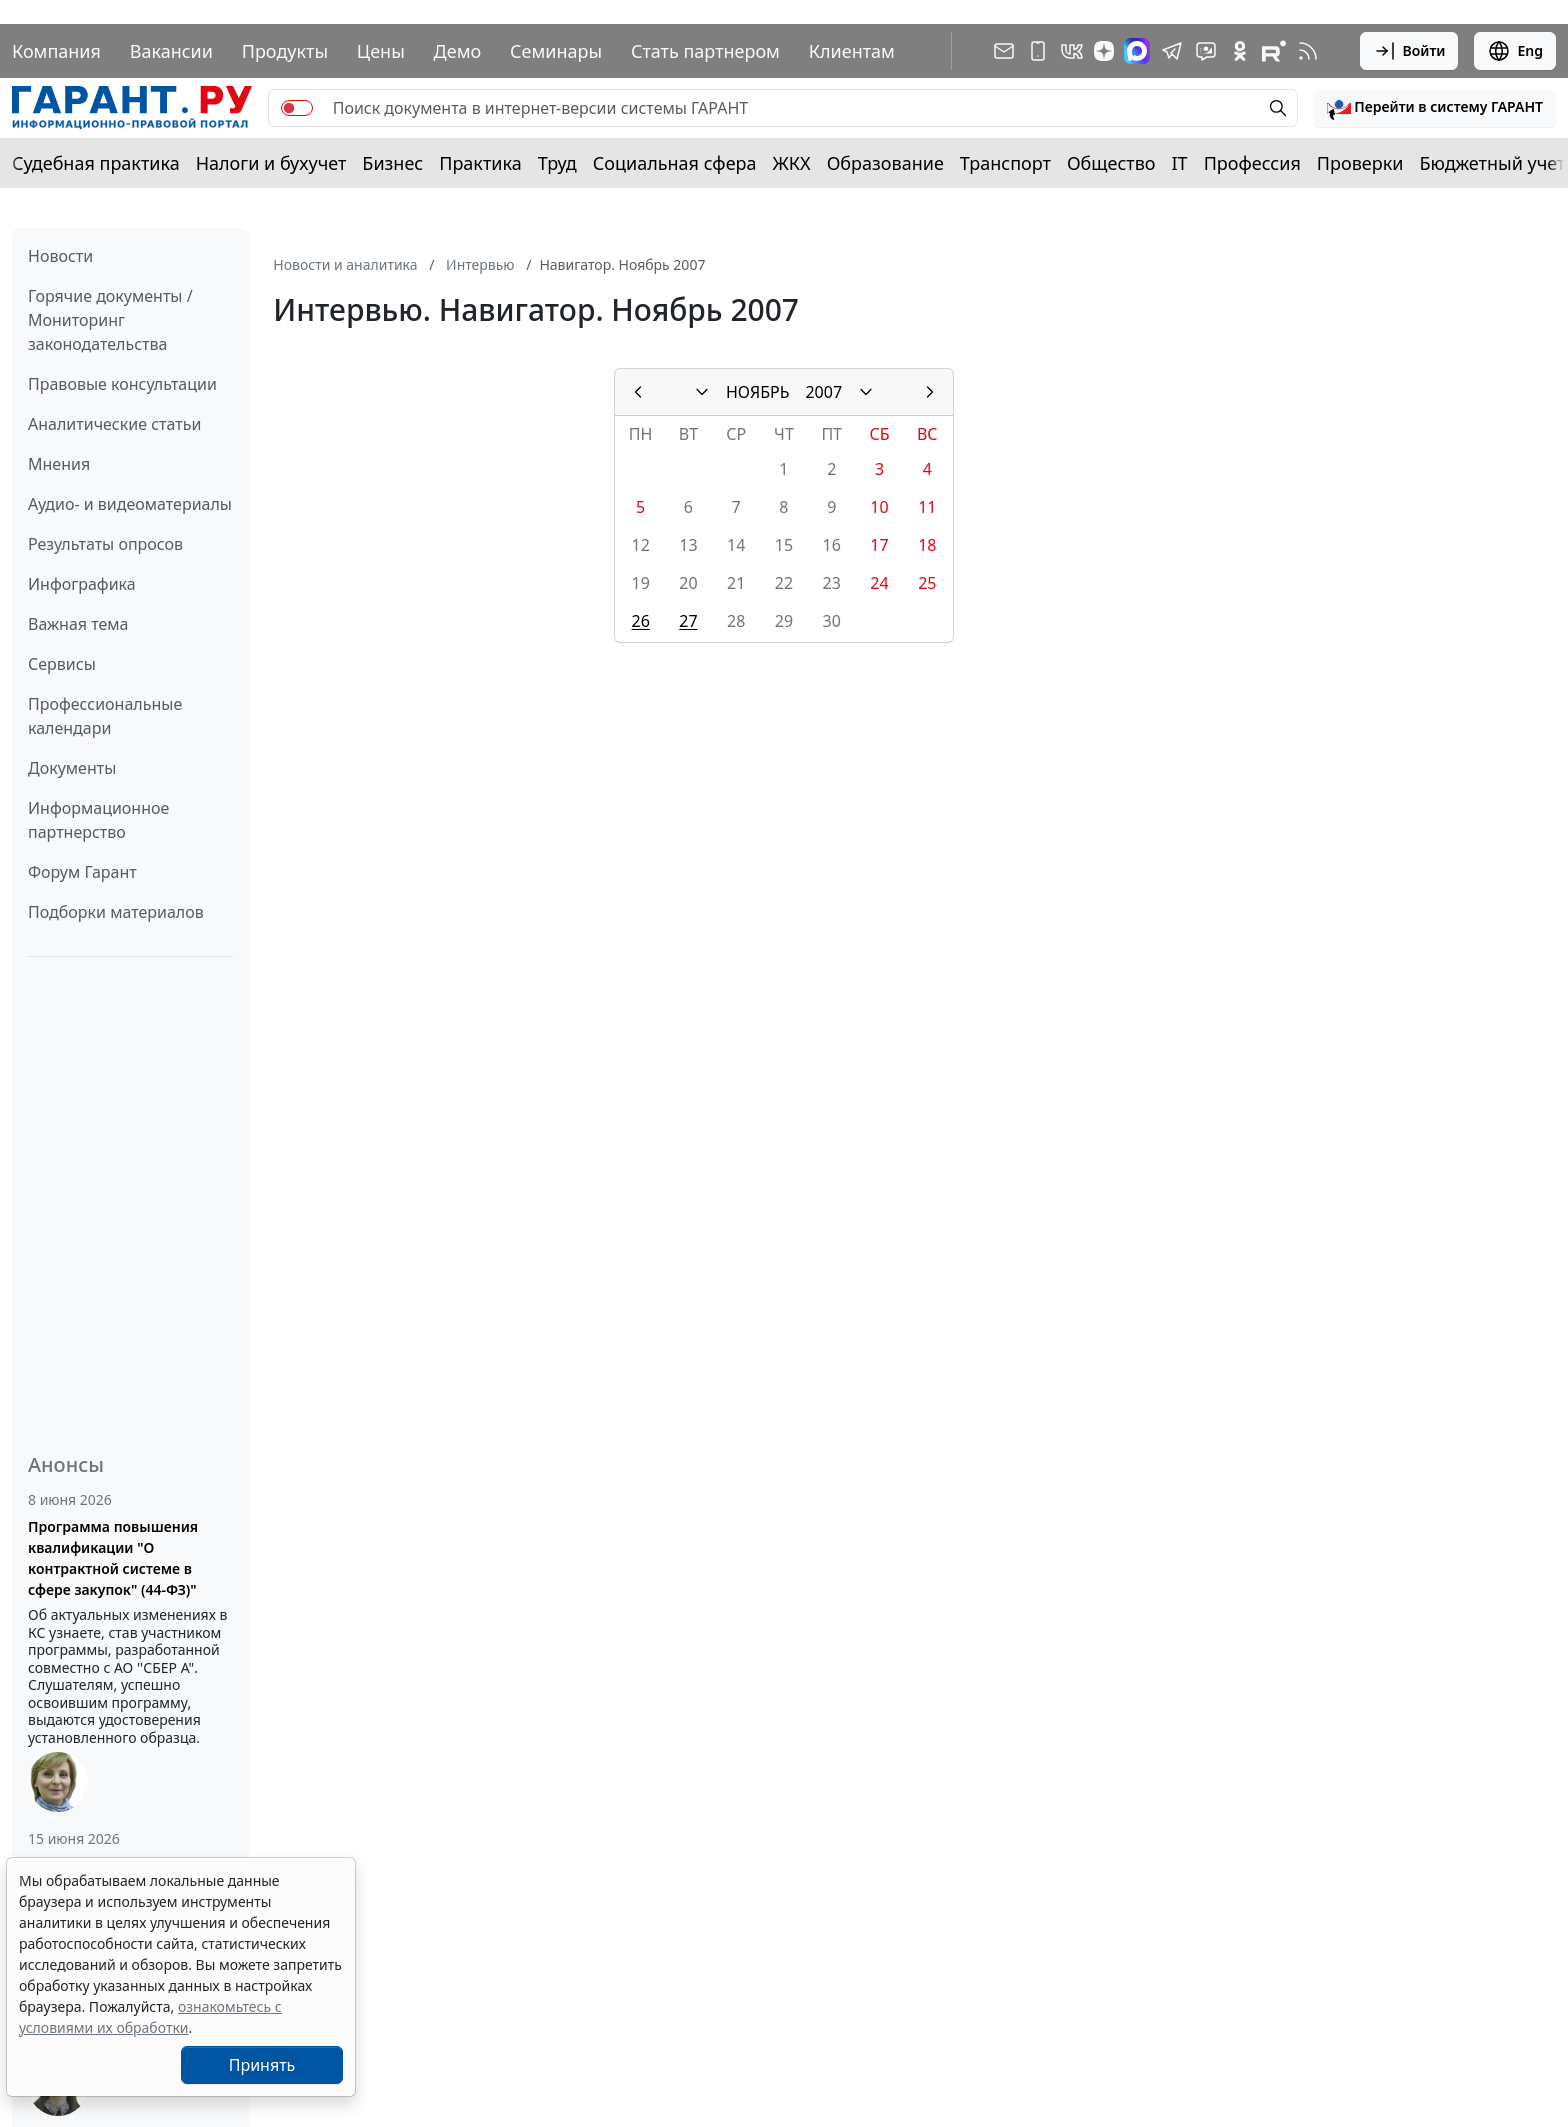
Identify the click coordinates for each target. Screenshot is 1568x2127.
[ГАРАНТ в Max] (1137, 51)
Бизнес (392, 163)
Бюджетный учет (1492, 163)
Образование (885, 163)
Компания (56, 51)
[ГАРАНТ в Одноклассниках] (1240, 51)
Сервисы (62, 664)
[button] (1435, 108)
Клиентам (852, 51)
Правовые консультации (122, 384)
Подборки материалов (116, 912)
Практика (480, 163)
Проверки (1360, 163)
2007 (823, 392)
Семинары (556, 51)
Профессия (1252, 163)
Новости (60, 256)
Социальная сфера (675, 163)
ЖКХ (792, 163)
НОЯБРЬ (758, 392)
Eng (1515, 51)
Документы (72, 768)
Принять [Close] (262, 2065)
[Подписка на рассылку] (1004, 51)
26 (640, 621)
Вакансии (171, 51)
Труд (557, 163)
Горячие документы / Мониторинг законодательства (110, 320)
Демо (458, 51)
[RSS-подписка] (1308, 51)
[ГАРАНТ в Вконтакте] (1072, 51)
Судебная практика (96, 163)
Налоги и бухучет (271, 163)
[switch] (297, 108)
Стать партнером (705, 51)
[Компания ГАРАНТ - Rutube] (1274, 51)
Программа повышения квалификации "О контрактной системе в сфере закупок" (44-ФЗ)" (113, 1558)
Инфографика (82, 584)
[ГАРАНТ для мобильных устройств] (1038, 51)
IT (1180, 163)
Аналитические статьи (114, 424)
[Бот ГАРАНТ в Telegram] (1206, 51)
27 (688, 621)
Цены (381, 51)
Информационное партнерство (98, 820)
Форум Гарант (82, 872)
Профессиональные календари (105, 716)
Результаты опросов (105, 544)
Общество (1111, 163)
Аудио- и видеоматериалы (130, 504)
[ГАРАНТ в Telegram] (1172, 51)
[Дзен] (1104, 51)
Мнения (59, 464)
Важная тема (78, 624)
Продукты (285, 51)
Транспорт (1005, 163)
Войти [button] (1409, 51)
